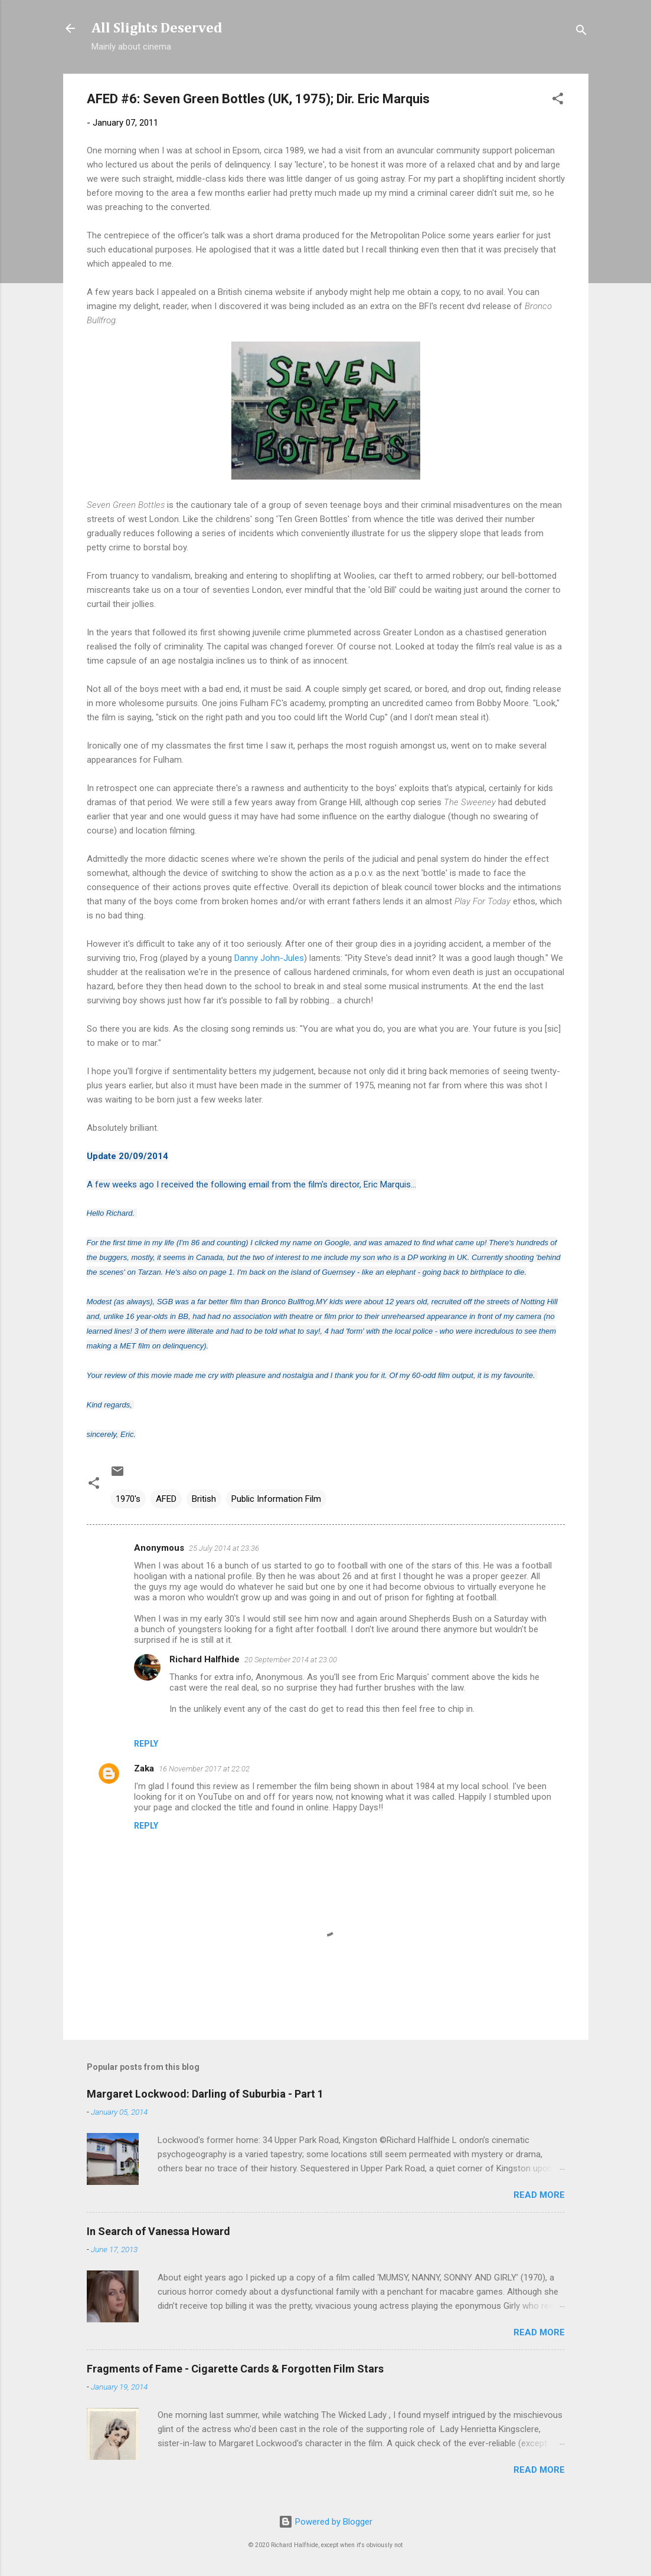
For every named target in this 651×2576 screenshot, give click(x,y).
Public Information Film (276, 1499)
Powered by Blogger (325, 2521)
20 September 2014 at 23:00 (290, 1659)
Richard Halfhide (204, 1659)
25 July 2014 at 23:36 (224, 1548)
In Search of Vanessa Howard (158, 2231)
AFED (166, 1499)
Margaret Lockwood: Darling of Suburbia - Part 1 (205, 2094)
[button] (558, 100)
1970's (128, 1499)
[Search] (581, 32)
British (204, 1499)
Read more (539, 2195)
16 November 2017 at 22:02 (204, 1768)
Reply (146, 1743)
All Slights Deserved (157, 28)
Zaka (144, 1768)
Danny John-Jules (269, 958)
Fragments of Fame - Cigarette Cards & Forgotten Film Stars (235, 2368)
